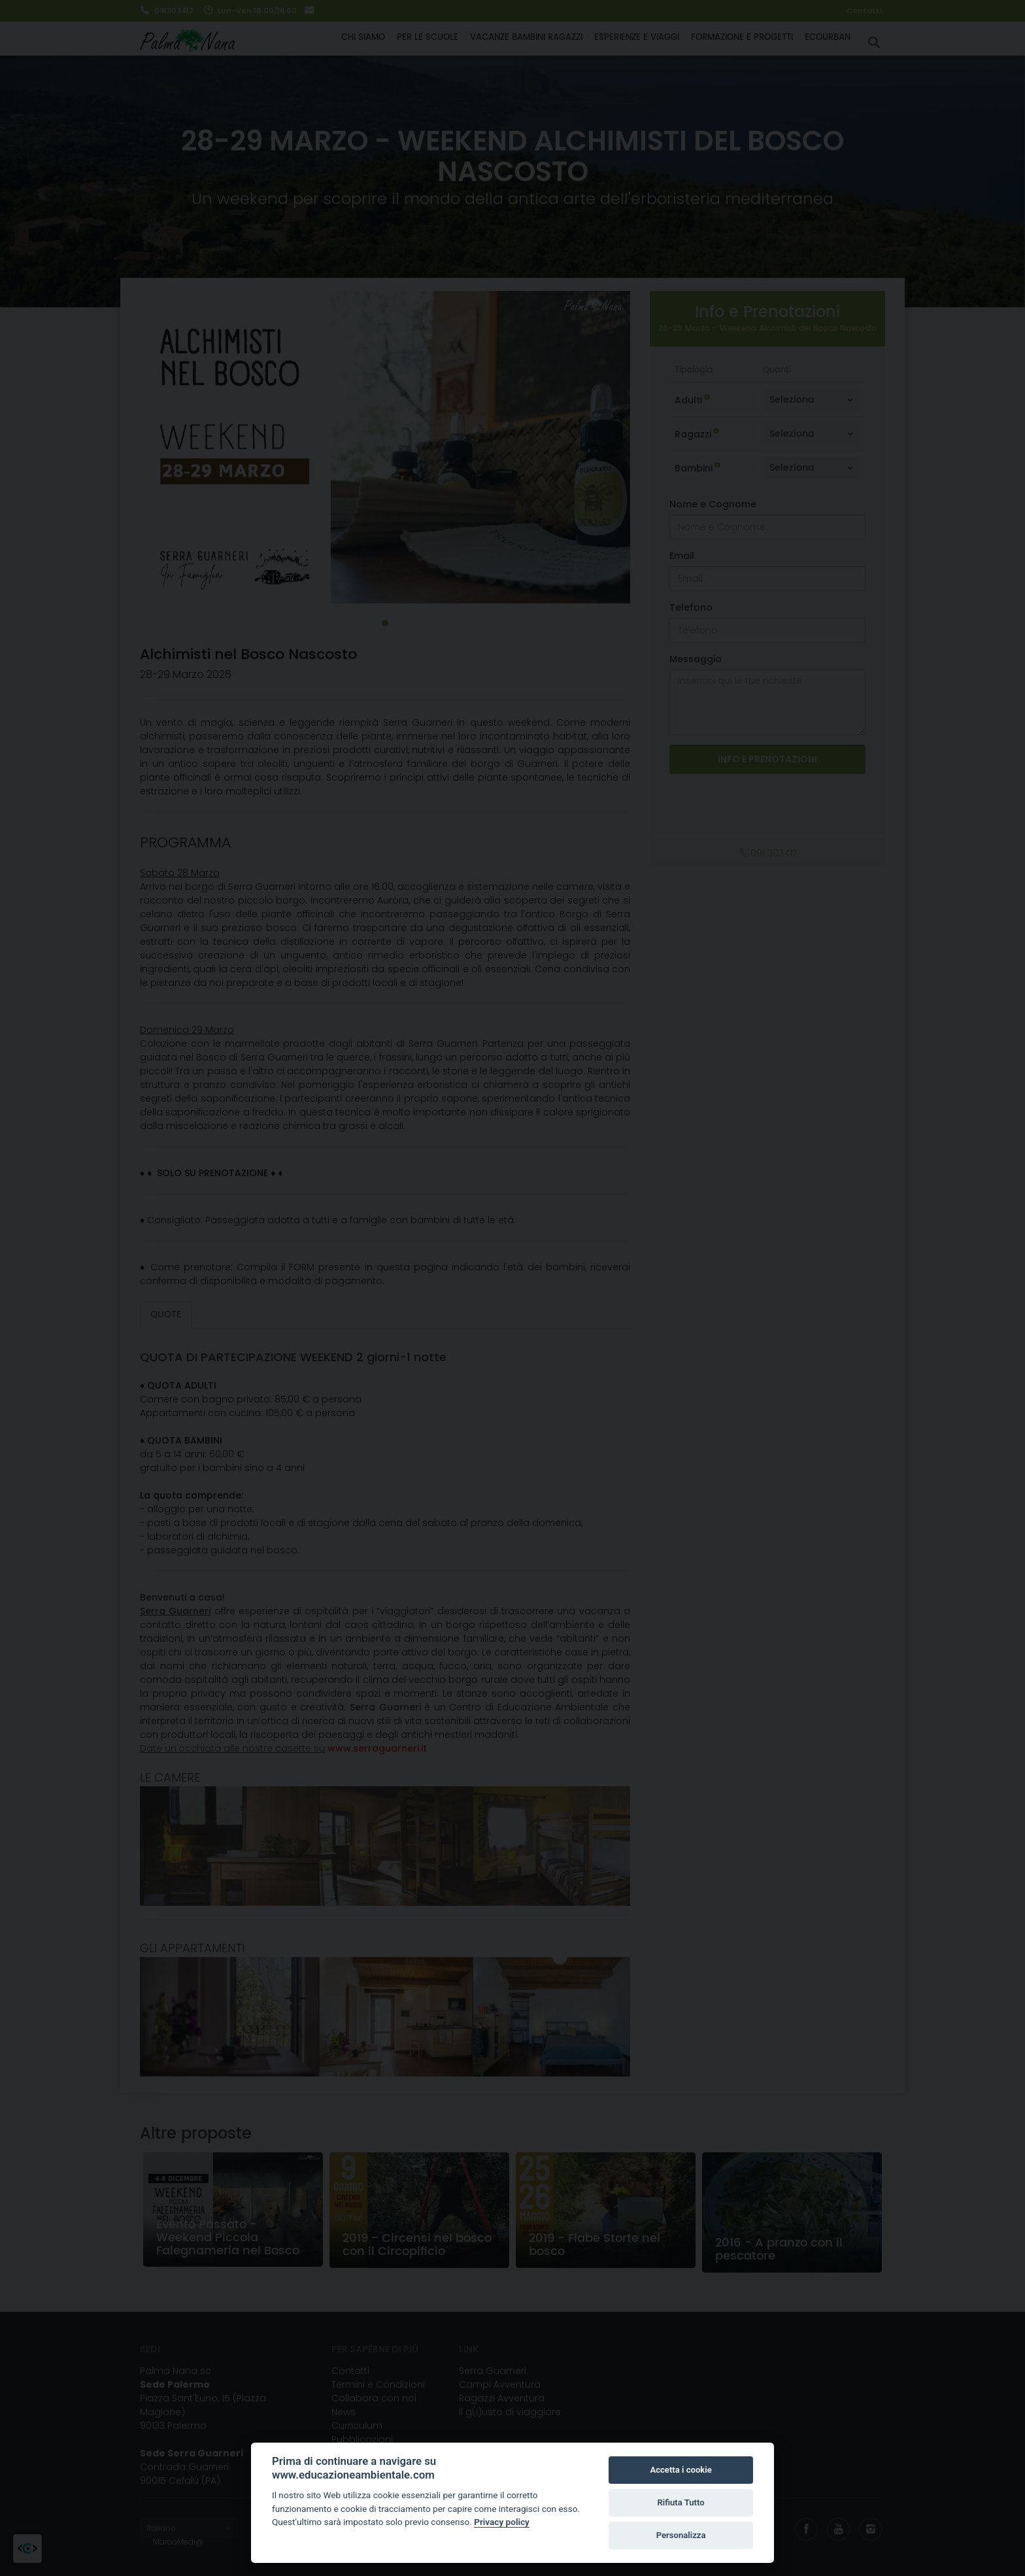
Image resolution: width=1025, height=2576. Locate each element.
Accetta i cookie (680, 2470)
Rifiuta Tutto (680, 2502)
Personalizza (681, 2535)
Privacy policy (501, 2522)
